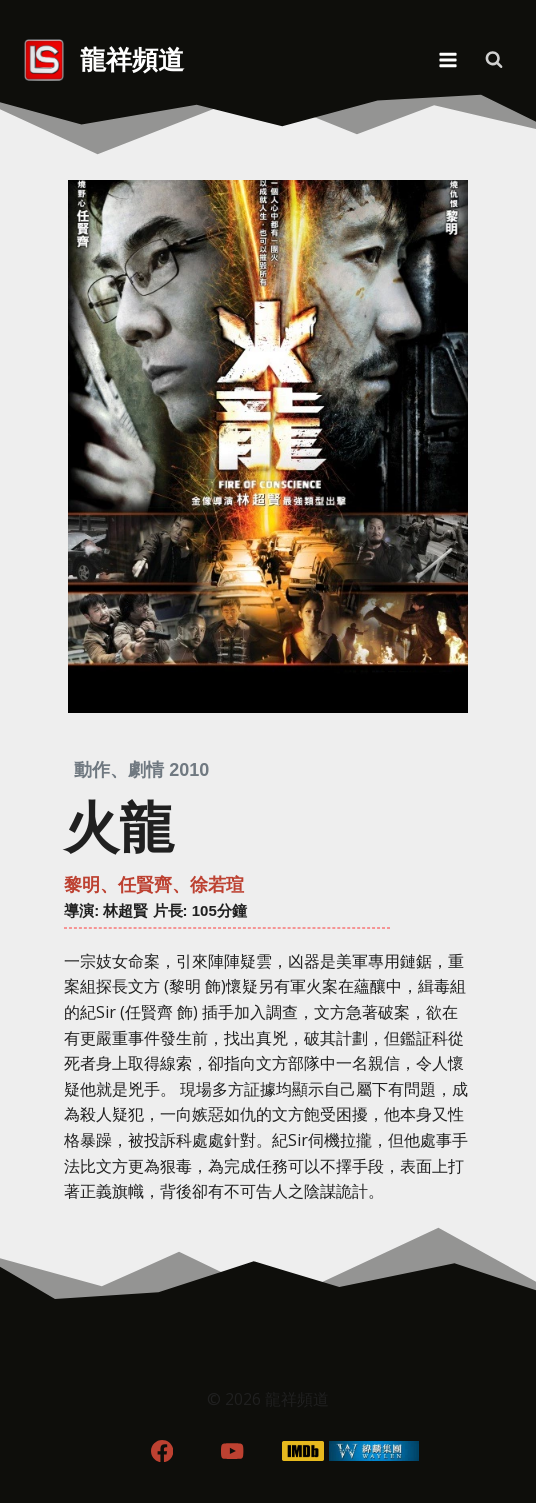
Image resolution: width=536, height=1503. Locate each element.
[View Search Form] (494, 60)
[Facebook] (161, 1450)
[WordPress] (374, 1450)
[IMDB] (303, 1450)
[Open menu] (447, 59)
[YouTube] (232, 1450)
